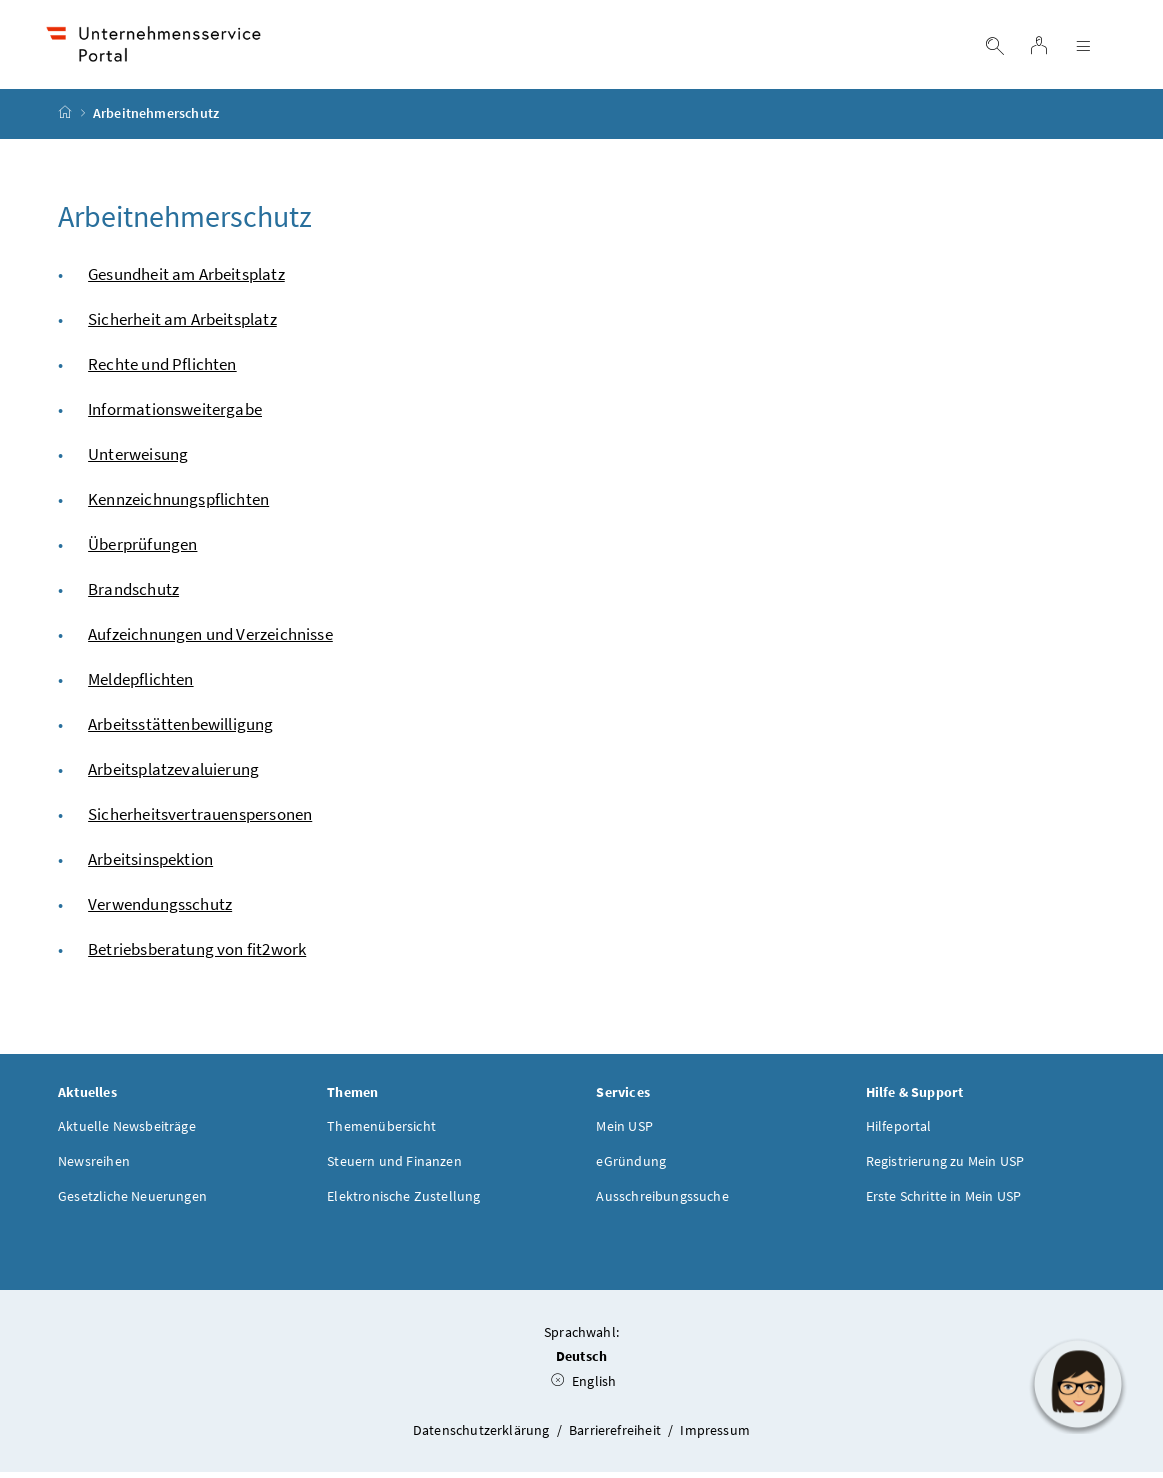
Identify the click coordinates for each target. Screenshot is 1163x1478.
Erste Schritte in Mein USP (944, 1201)
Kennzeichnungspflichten (178, 504)
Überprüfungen (142, 549)
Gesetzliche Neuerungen (132, 1201)
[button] (1078, 1384)
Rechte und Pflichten (162, 369)
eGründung (631, 1166)
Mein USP (624, 1131)
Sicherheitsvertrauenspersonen (200, 819)
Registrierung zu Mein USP (945, 1166)
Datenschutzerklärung (483, 1435)
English (584, 1387)
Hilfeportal (899, 1131)
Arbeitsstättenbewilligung (180, 729)
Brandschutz (133, 594)
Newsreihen (94, 1166)
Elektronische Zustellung (403, 1201)
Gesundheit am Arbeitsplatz (186, 279)
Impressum (715, 1435)
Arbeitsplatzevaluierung (173, 774)
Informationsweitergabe (175, 414)
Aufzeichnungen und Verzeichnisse (210, 639)
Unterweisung (138, 459)
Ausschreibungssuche (662, 1201)
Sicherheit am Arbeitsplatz (182, 324)
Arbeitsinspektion (150, 864)
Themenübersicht (381, 1131)
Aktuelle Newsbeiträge (127, 1131)
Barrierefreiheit (616, 1435)
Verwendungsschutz (160, 909)
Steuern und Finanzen (394, 1166)
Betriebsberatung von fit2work (197, 954)
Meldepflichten (140, 684)
